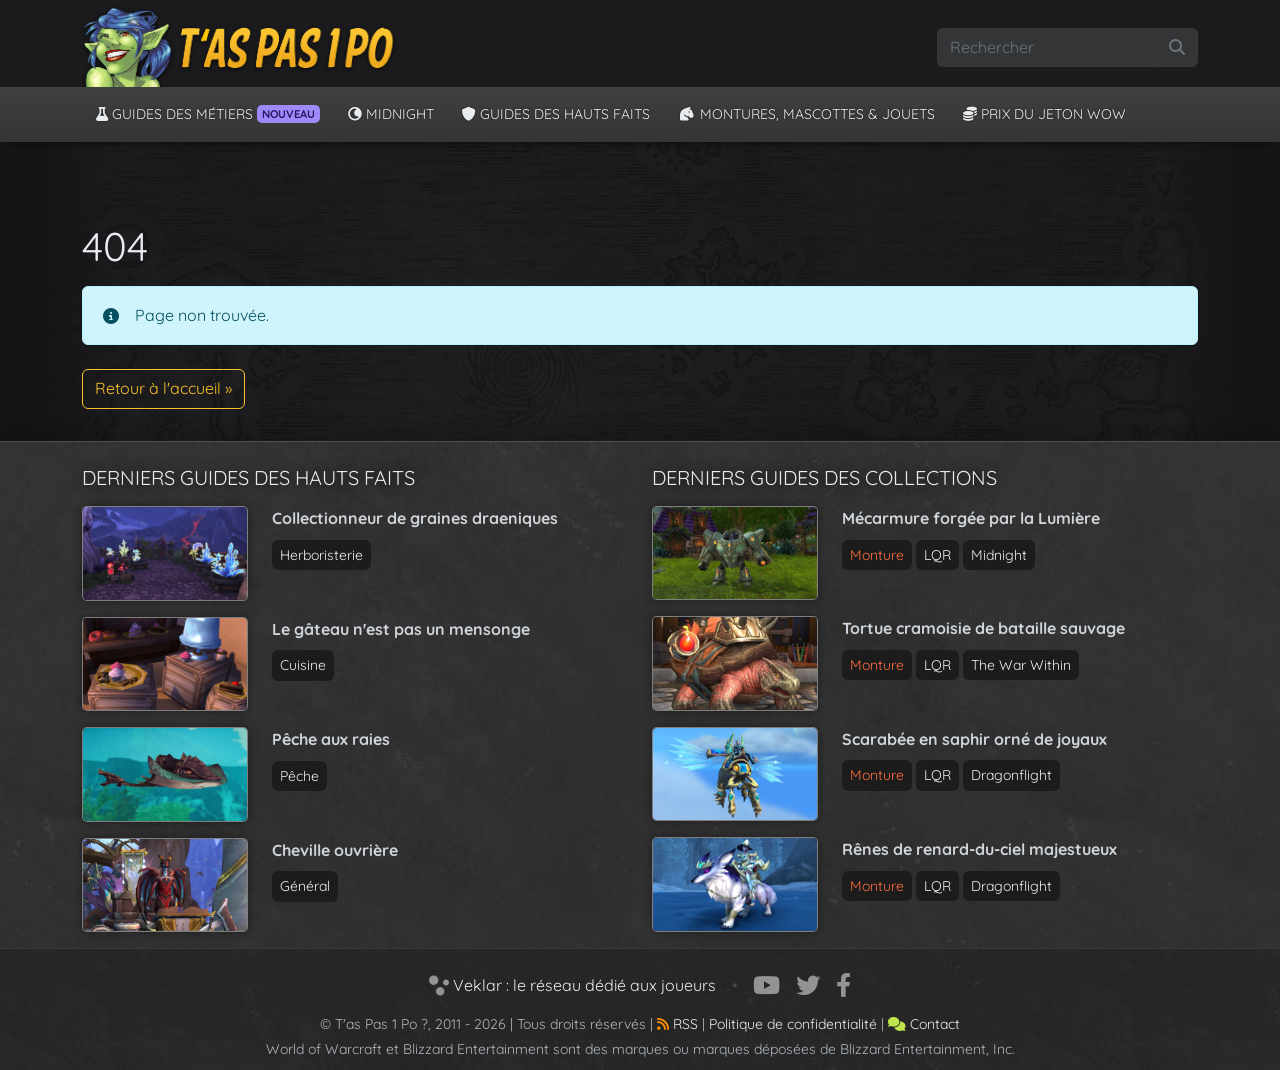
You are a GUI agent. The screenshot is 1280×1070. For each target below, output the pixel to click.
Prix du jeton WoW (1044, 114)
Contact (924, 1024)
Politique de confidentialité (793, 1024)
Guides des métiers (208, 114)
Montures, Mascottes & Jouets (806, 114)
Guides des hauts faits (556, 114)
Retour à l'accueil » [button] (163, 388)
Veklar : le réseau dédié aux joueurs (572, 985)
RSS (677, 1024)
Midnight (391, 114)
